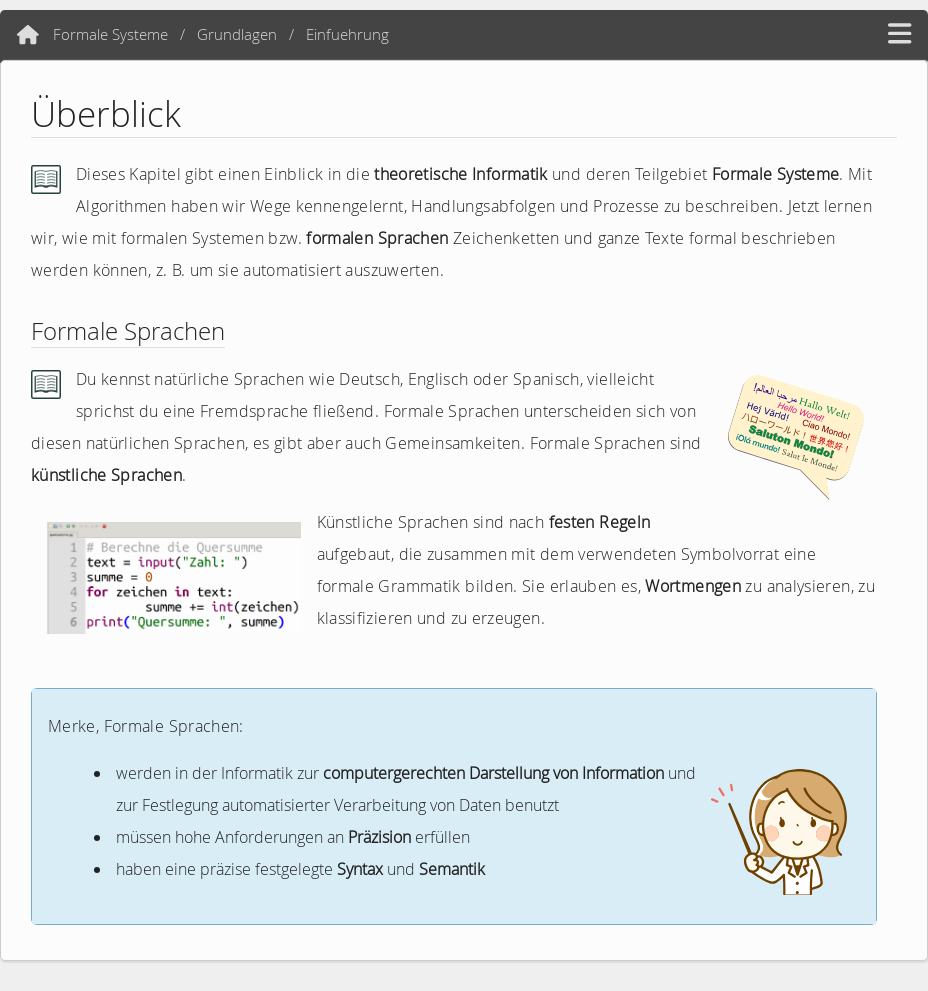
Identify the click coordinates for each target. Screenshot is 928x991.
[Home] (28, 35)
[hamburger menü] (899, 34)
